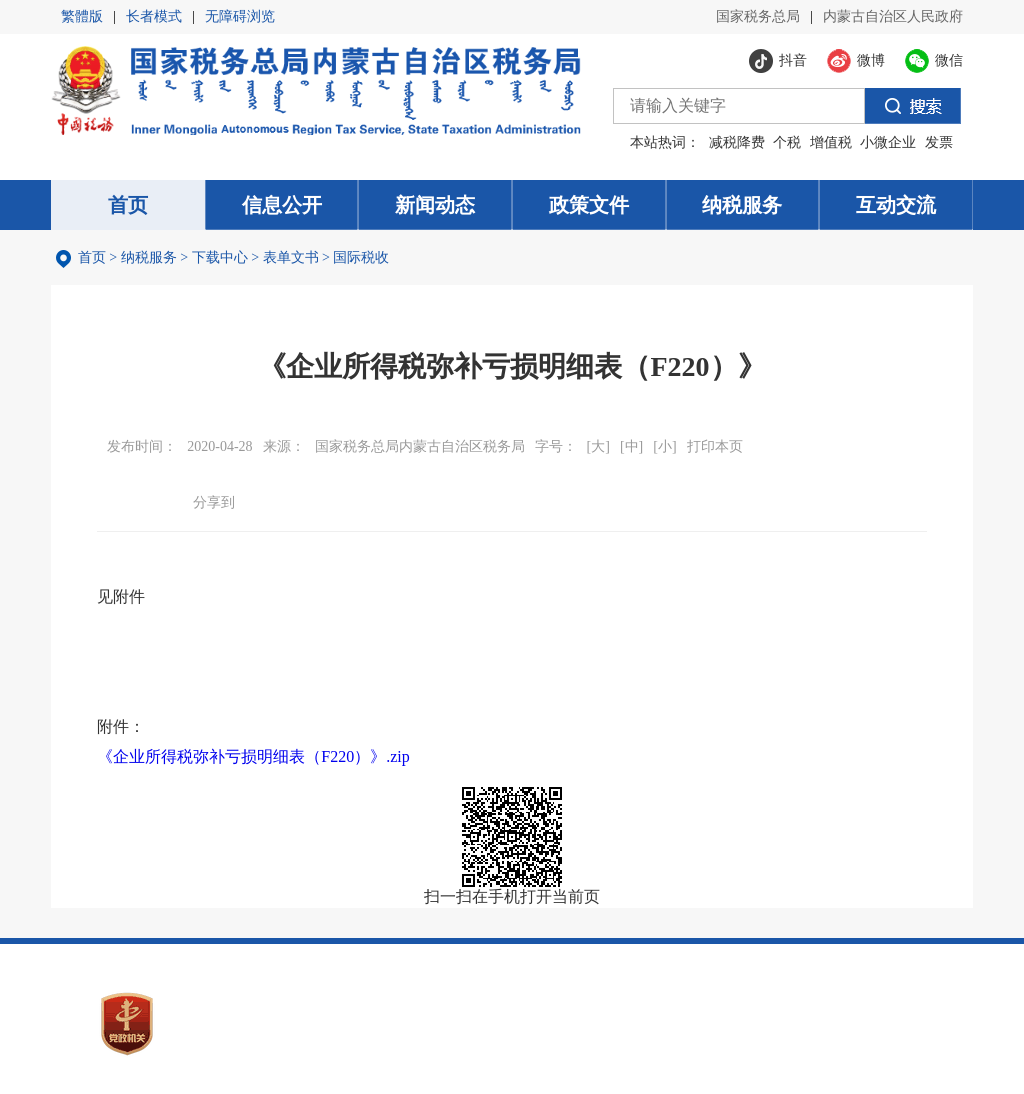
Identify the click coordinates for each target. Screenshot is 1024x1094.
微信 (252, 502)
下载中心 (220, 257)
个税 (787, 142)
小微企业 (888, 142)
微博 (285, 502)
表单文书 (291, 257)
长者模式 (154, 16)
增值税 (831, 142)
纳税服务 (149, 257)
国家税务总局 (758, 16)
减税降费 (737, 142)
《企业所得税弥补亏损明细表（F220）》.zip (253, 756)
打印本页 (715, 446)
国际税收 (361, 257)
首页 (92, 257)
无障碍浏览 (240, 16)
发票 (939, 142)
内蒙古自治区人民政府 (893, 16)
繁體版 (82, 16)
